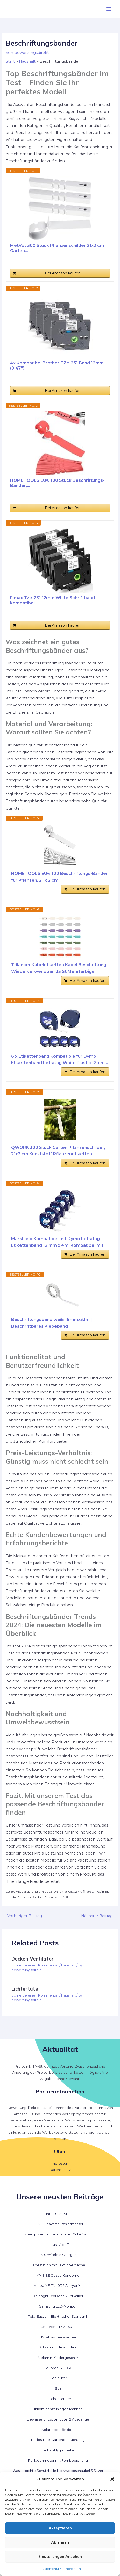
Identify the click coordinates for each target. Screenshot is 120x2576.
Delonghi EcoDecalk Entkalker (57, 2296)
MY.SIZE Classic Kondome (58, 2275)
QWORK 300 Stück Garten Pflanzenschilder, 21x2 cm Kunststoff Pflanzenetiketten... (58, 1151)
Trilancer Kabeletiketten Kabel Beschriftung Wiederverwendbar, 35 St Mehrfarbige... (58, 968)
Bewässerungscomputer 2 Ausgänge (58, 2419)
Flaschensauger (58, 2399)
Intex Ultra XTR (58, 2214)
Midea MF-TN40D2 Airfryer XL (58, 2286)
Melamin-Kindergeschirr (58, 2358)
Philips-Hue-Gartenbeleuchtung (58, 2440)
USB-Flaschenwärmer (58, 2337)
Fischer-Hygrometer (58, 2450)
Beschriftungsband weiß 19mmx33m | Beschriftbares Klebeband (51, 1323)
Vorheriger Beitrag (22, 1916)
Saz (58, 2388)
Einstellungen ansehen (60, 2556)
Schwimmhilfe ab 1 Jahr (58, 2347)
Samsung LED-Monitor (58, 2306)
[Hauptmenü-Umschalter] (109, 9)
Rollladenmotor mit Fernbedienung (58, 2460)
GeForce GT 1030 (58, 2368)
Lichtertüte (24, 1989)
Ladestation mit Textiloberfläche (58, 2265)
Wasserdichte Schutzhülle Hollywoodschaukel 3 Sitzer (58, 2471)
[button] (112, 2479)
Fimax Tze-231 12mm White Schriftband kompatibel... (52, 600)
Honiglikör (58, 2378)
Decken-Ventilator (32, 1959)
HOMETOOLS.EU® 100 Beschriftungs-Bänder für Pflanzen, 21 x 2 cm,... (59, 877)
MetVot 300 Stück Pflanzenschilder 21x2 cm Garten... (57, 248)
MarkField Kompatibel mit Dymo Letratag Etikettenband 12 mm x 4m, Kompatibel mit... (59, 1242)
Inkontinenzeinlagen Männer (58, 2409)
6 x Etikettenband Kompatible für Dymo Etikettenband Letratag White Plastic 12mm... (59, 1059)
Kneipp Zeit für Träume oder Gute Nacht (58, 2234)
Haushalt (68, 1965)
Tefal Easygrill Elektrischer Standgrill (58, 2316)
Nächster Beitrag (99, 1916)
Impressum (72, 2569)
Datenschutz (51, 2569)
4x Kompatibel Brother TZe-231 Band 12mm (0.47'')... (57, 365)
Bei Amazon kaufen (63, 273)
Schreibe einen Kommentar (35, 1965)
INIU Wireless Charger (58, 2255)
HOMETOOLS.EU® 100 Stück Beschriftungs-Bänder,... (57, 483)
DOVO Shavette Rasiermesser (58, 2224)
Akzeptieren (60, 2527)
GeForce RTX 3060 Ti (57, 2327)
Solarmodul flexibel (57, 2430)
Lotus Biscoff (58, 2245)
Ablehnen (60, 2542)
